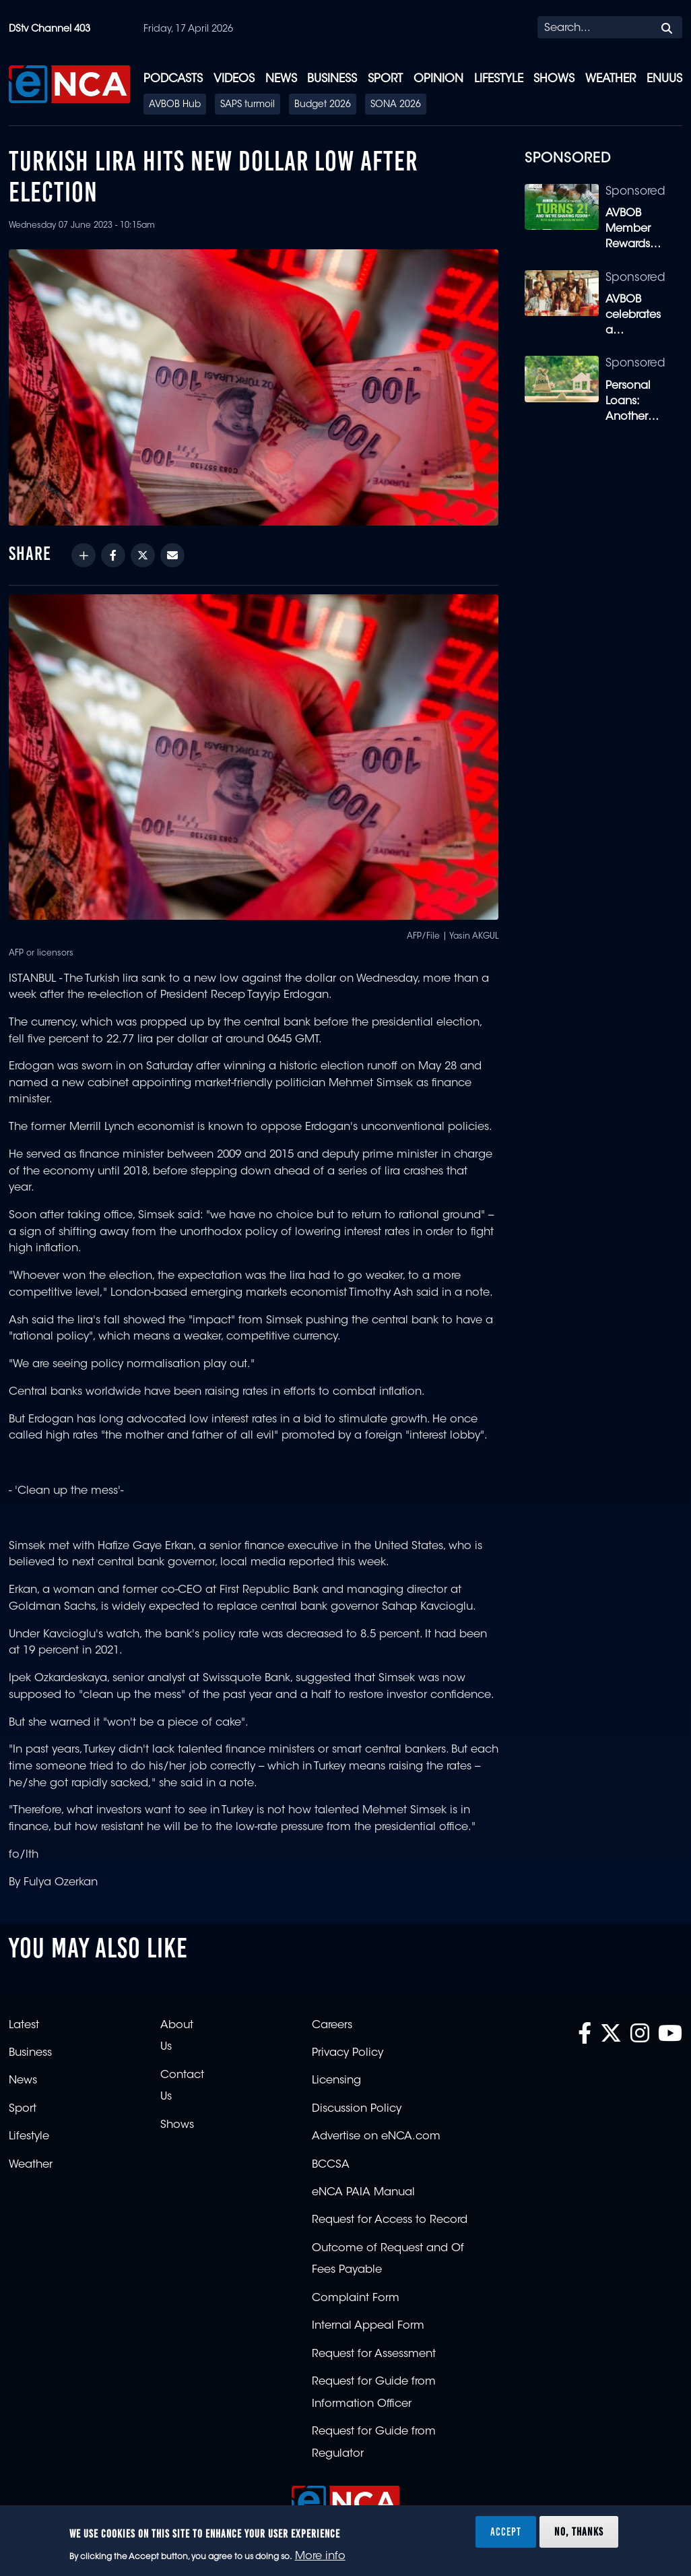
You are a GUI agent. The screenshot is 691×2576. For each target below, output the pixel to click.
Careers (332, 2025)
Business (332, 79)
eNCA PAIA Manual (363, 2192)
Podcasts (173, 79)
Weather (610, 79)
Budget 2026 (322, 105)
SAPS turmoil (247, 105)
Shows (553, 79)
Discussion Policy (356, 2109)
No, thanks (578, 2531)
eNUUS (664, 79)
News (281, 79)
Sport (385, 79)
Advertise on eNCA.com (376, 2136)
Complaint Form (355, 2298)
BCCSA (331, 2165)
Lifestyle (498, 79)
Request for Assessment (374, 2354)
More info (320, 2556)
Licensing (336, 2080)
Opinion (438, 79)
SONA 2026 (395, 105)
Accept (505, 2531)
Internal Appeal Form (368, 2326)
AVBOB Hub (175, 105)
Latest (24, 2025)
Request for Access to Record (389, 2220)
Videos (234, 79)
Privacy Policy (347, 2053)
